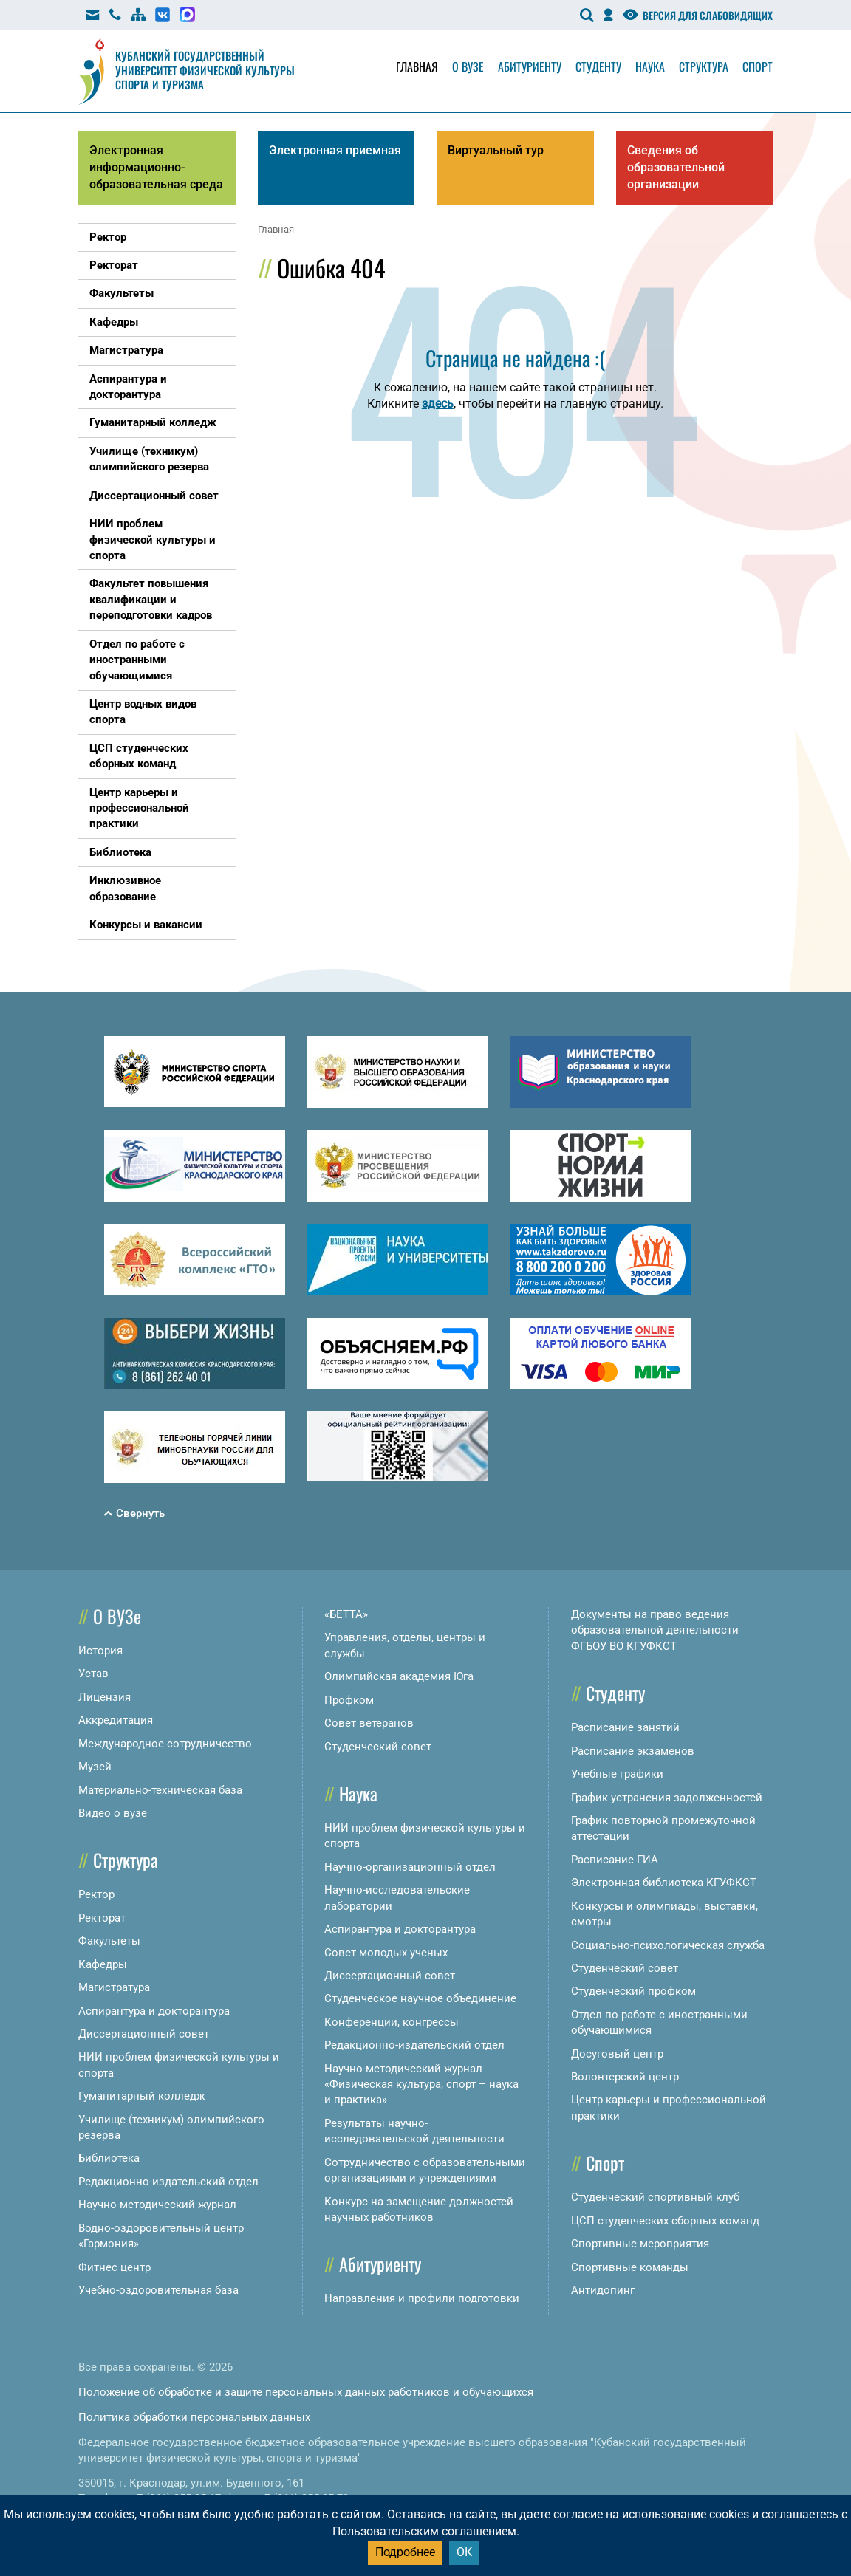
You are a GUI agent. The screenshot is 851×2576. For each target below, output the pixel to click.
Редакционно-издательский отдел (168, 2181)
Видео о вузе (112, 1813)
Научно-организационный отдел (410, 1867)
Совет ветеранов (369, 1723)
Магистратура (114, 1987)
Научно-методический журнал (157, 2204)
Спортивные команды (629, 2267)
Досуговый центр (617, 2054)
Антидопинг (603, 2290)
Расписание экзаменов (632, 1751)
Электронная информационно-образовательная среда (156, 167)
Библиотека (109, 2158)
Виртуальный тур (496, 150)
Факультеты (109, 1941)
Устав (93, 1673)
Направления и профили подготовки (421, 2298)
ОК (464, 2552)
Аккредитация (115, 1720)
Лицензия (104, 1697)
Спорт (757, 66)
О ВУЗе (117, 1616)
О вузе (468, 66)
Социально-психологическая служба (668, 1945)
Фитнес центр (114, 2267)
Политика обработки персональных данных (194, 2417)
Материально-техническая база (160, 1790)
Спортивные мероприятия (640, 2243)
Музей (95, 1766)
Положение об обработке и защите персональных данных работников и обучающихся (305, 2392)
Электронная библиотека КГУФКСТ (663, 1882)
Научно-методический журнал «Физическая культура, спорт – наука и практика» (421, 2084)
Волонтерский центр (625, 2076)
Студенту (598, 66)
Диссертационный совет (143, 2034)
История (100, 1650)
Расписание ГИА (614, 1859)
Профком (349, 1700)
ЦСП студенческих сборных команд (665, 2220)
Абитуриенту (529, 66)
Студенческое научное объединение (420, 1998)
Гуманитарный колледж (141, 2096)
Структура (703, 66)
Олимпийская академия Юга (399, 1676)
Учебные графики (617, 1774)
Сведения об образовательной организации (676, 167)
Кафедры (102, 1964)
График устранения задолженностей (666, 1797)
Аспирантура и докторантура (154, 2011)
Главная (417, 66)
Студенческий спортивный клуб (655, 2197)
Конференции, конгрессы (391, 2022)
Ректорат (102, 1918)
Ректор (96, 1894)
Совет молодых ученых (386, 1952)
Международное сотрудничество (165, 1743)
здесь (438, 404)
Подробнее (405, 2552)
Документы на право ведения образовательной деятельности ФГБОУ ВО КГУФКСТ (655, 1630)
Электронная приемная (335, 150)
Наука (650, 66)
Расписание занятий (625, 1727)
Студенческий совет (377, 1746)
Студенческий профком (633, 1991)
